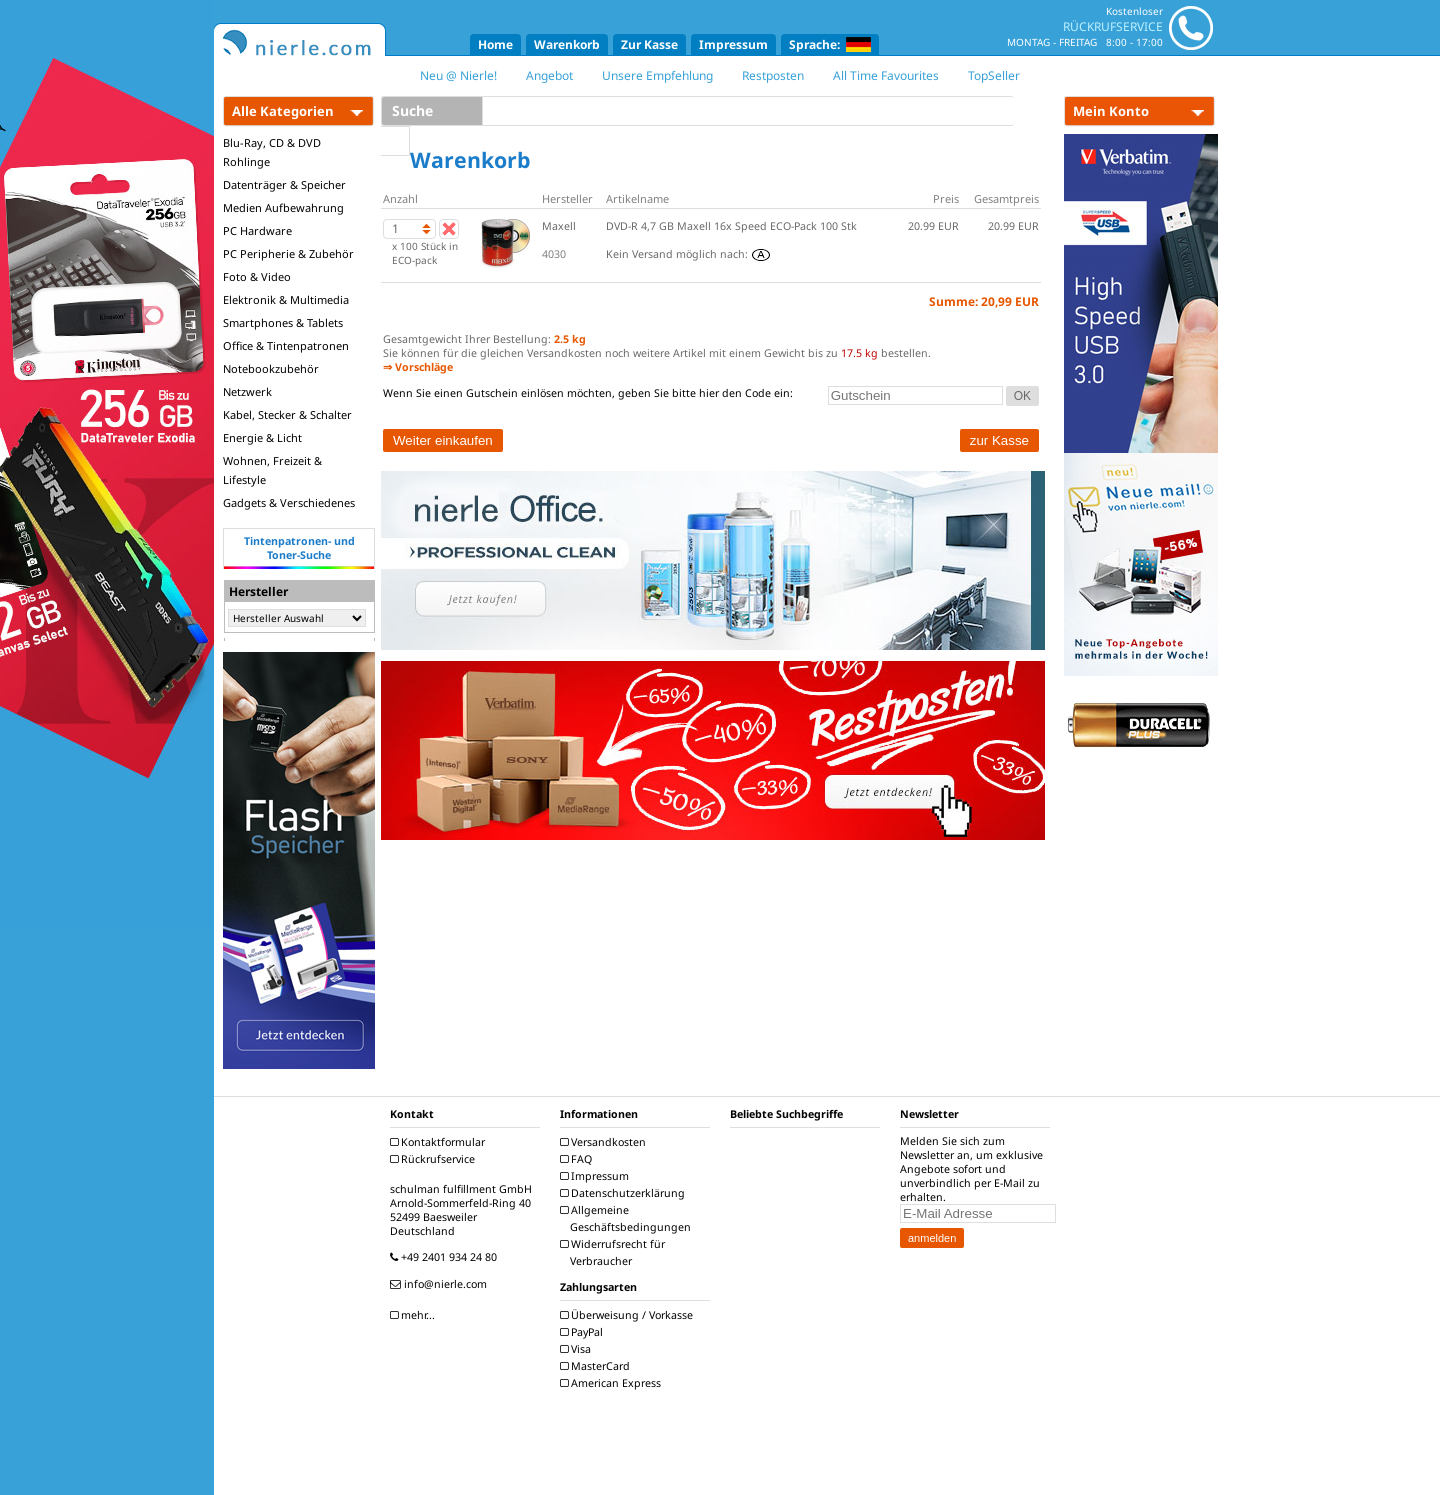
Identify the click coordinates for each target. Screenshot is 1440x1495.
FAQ (578, 1159)
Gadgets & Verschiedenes (289, 502)
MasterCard (597, 1366)
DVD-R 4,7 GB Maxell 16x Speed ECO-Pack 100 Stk (731, 226)
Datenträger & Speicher (284, 184)
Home (495, 44)
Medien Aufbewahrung (283, 207)
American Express (613, 1383)
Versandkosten (605, 1142)
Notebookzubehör (271, 368)
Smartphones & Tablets (283, 322)
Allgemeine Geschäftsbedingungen (628, 1218)
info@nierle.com (441, 1284)
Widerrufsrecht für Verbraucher (615, 1252)
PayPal (584, 1332)
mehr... (415, 1315)
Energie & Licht (262, 437)
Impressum (733, 44)
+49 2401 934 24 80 (446, 1257)
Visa (578, 1349)
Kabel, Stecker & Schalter (287, 414)
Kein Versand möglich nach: (688, 254)
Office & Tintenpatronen (286, 345)
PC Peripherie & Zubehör (288, 253)
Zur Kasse (649, 44)
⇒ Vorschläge (418, 367)
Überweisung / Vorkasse (629, 1315)
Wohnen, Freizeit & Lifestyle (272, 470)
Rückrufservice (435, 1159)
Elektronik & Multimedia (286, 299)
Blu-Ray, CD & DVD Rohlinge (272, 152)
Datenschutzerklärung (625, 1193)
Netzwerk (247, 391)
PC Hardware (257, 230)
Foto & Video (257, 276)
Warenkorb (567, 44)
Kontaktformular (440, 1142)
